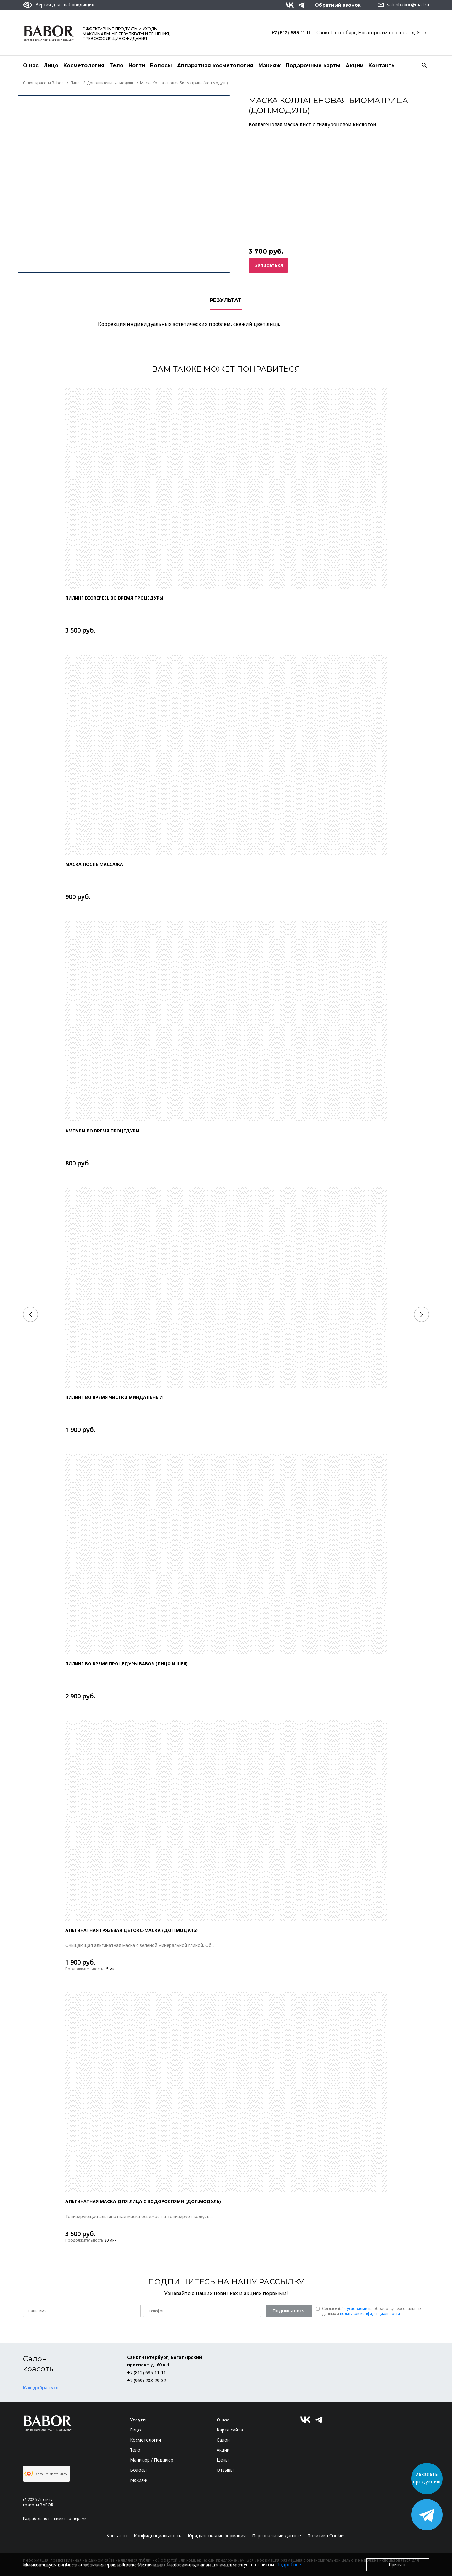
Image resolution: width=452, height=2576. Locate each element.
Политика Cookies (326, 2536)
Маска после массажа (94, 864)
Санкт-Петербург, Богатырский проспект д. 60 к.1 (372, 33)
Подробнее (288, 2565)
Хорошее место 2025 (45, 2473)
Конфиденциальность (157, 2536)
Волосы (161, 66)
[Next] (421, 1314)
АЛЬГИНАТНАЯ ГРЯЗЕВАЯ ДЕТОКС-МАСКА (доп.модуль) (131, 1930)
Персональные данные (276, 2536)
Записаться (269, 265)
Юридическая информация (217, 2536)
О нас (31, 66)
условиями (357, 2308)
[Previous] (30, 1314)
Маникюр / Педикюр (151, 2460)
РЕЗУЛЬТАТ (225, 300)
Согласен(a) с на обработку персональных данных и (371, 2311)
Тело (116, 66)
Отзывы (225, 2470)
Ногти (136, 66)
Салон (223, 2440)
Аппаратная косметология (215, 66)
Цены (223, 2460)
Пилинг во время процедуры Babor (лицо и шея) (126, 1664)
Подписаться (288, 2311)
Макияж (269, 66)
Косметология (84, 66)
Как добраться (41, 2388)
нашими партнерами (67, 2518)
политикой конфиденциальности (370, 2313)
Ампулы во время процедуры (102, 1131)
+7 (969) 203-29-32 (146, 2380)
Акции (354, 66)
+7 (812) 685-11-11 (291, 33)
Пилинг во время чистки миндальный (114, 1397)
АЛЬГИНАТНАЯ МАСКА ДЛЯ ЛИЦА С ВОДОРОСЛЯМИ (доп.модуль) (143, 2201)
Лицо (51, 66)
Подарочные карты (313, 66)
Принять (398, 2565)
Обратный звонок (338, 5)
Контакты (382, 66)
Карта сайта (230, 2430)
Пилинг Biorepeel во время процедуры (114, 598)
